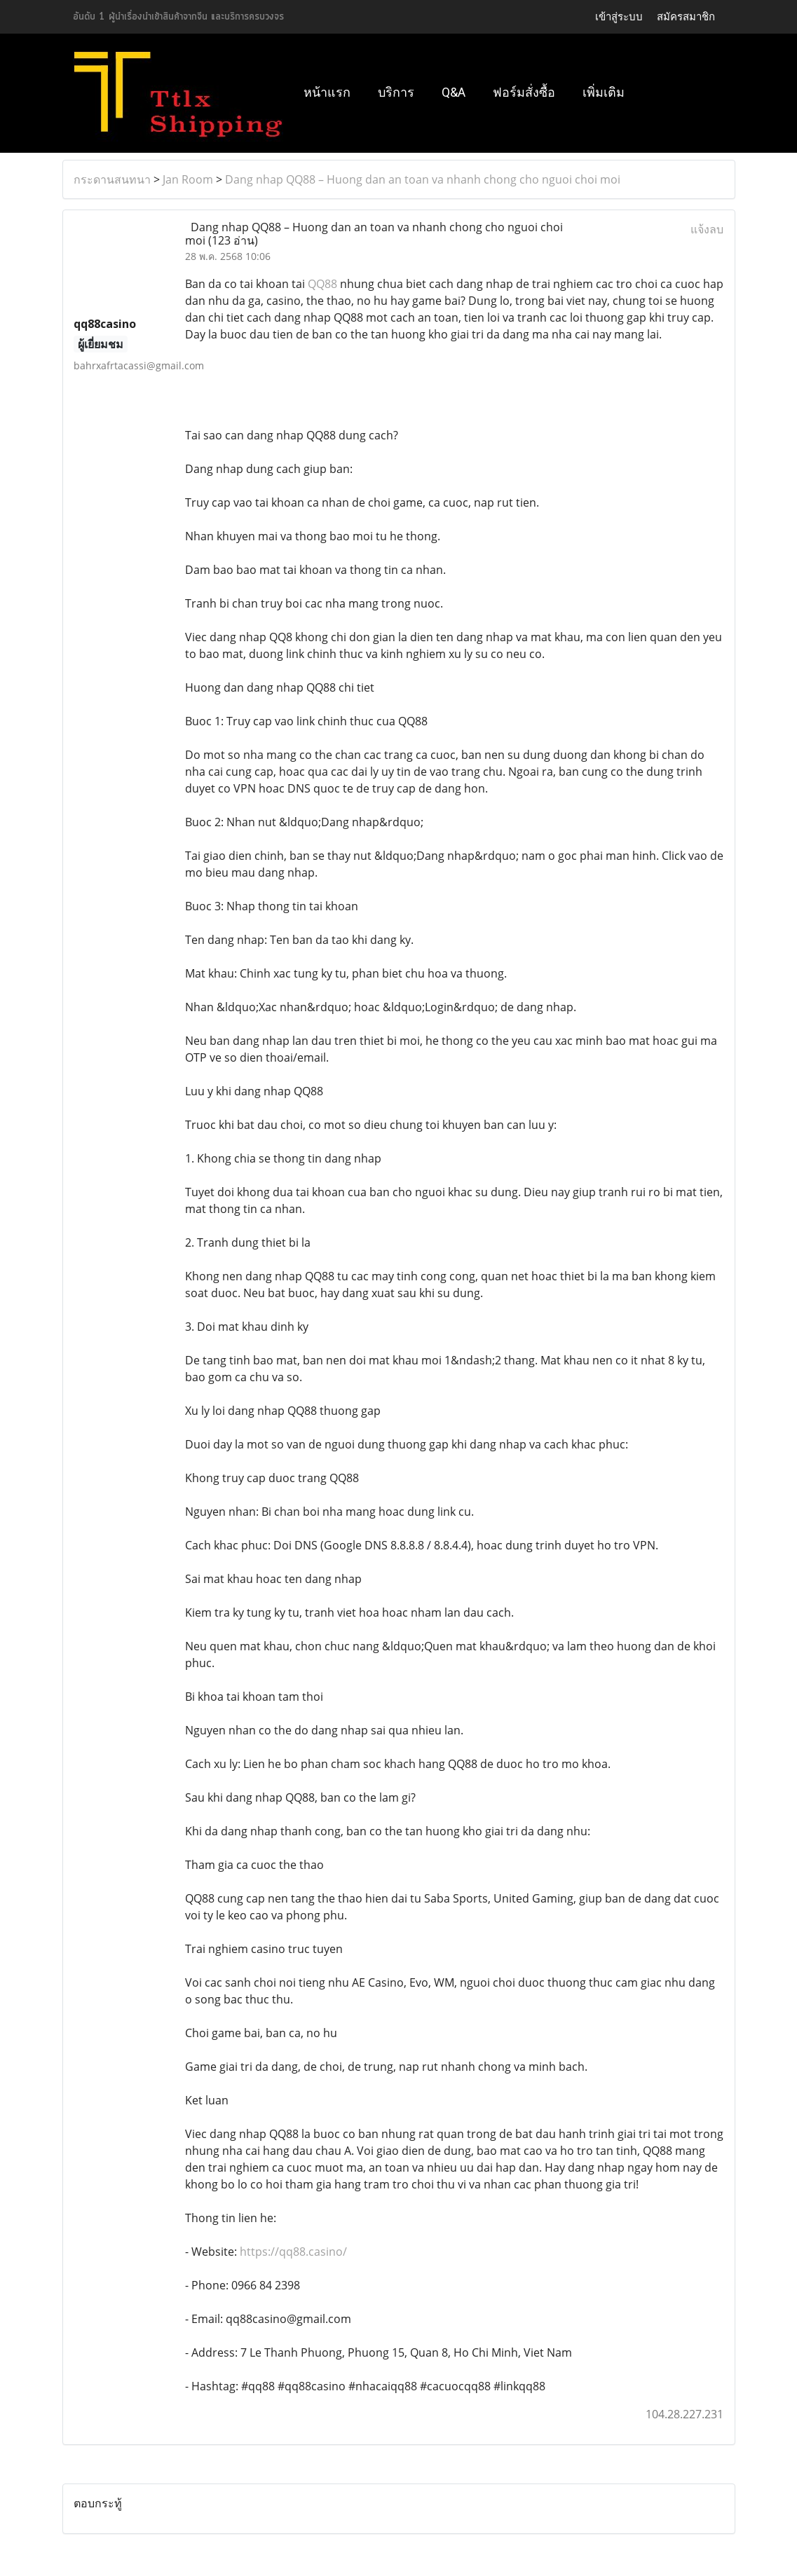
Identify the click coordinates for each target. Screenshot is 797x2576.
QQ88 (322, 284)
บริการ (396, 92)
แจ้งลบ (706, 229)
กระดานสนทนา (112, 179)
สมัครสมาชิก (686, 16)
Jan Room (188, 179)
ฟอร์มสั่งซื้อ (524, 92)
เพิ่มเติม (604, 92)
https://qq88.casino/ (293, 2251)
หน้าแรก (327, 92)
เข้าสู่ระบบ (619, 16)
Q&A (453, 92)
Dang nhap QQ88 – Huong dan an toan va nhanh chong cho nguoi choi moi (422, 179)
